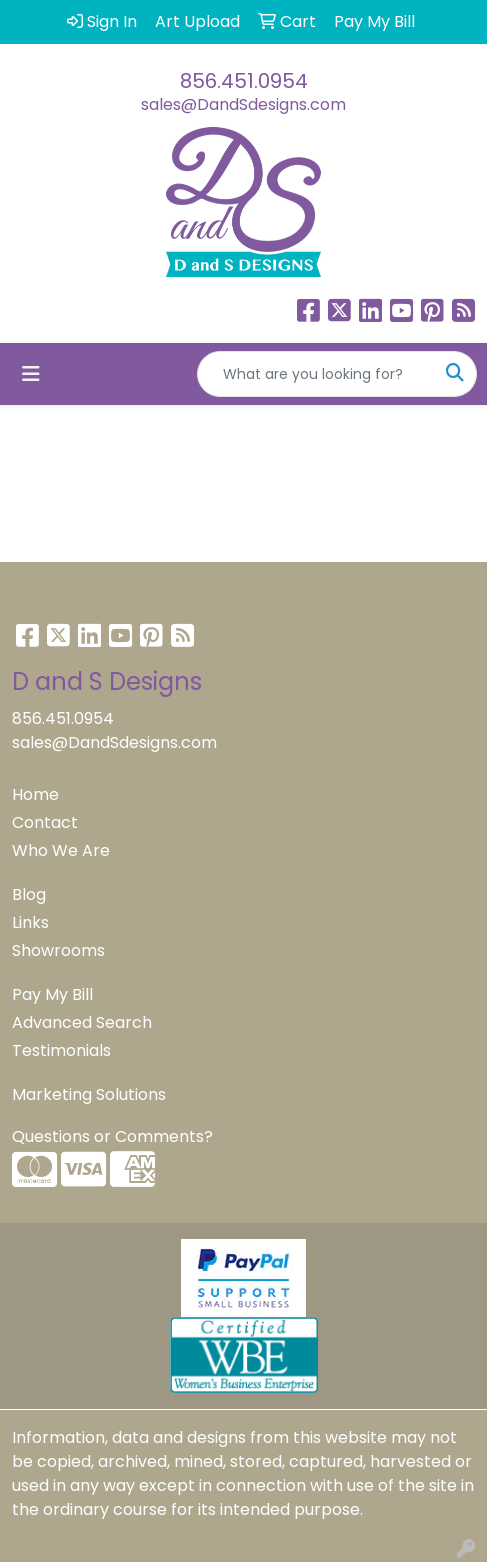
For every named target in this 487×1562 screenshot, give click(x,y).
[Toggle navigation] (31, 374)
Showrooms (58, 950)
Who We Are (61, 850)
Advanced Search (82, 1022)
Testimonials (61, 1050)
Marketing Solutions (89, 1094)
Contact (45, 822)
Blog (29, 894)
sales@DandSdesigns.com (243, 104)
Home (35, 794)
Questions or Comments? (112, 1136)
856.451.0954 (244, 81)
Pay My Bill (52, 994)
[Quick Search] (316, 374)
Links (30, 922)
